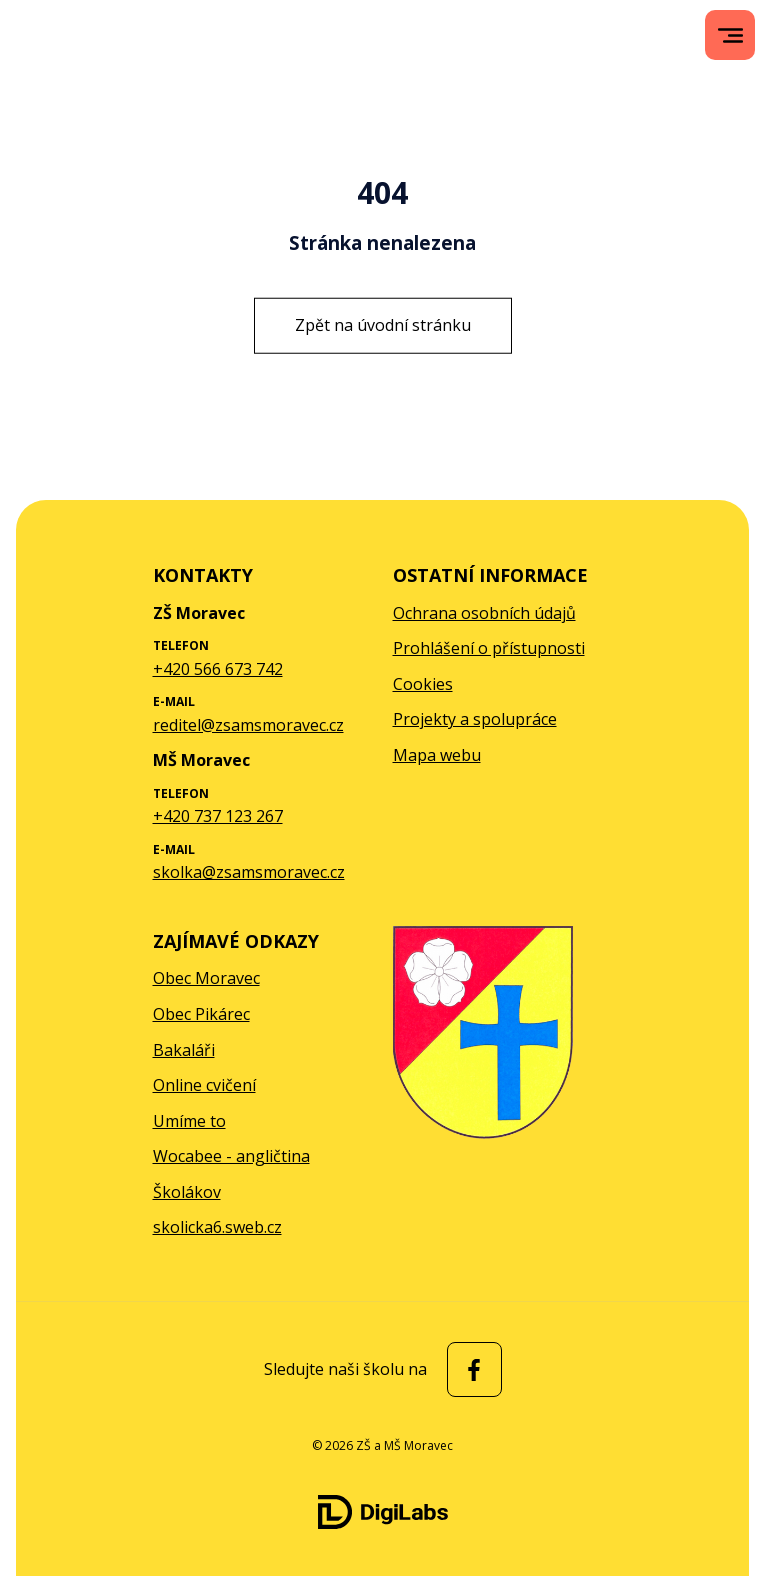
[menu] (730, 35)
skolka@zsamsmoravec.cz (249, 872)
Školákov (187, 1192)
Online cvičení (204, 1085)
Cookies (423, 684)
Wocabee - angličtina (231, 1156)
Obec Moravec (206, 978)
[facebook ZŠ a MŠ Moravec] (469, 1369)
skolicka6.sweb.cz (217, 1227)
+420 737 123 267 (218, 816)
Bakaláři (184, 1050)
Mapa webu (437, 755)
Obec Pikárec (201, 1014)
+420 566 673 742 (218, 669)
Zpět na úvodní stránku (383, 325)
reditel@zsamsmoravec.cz (248, 725)
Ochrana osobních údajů (484, 613)
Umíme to (189, 1121)
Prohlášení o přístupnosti (489, 648)
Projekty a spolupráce (475, 719)
